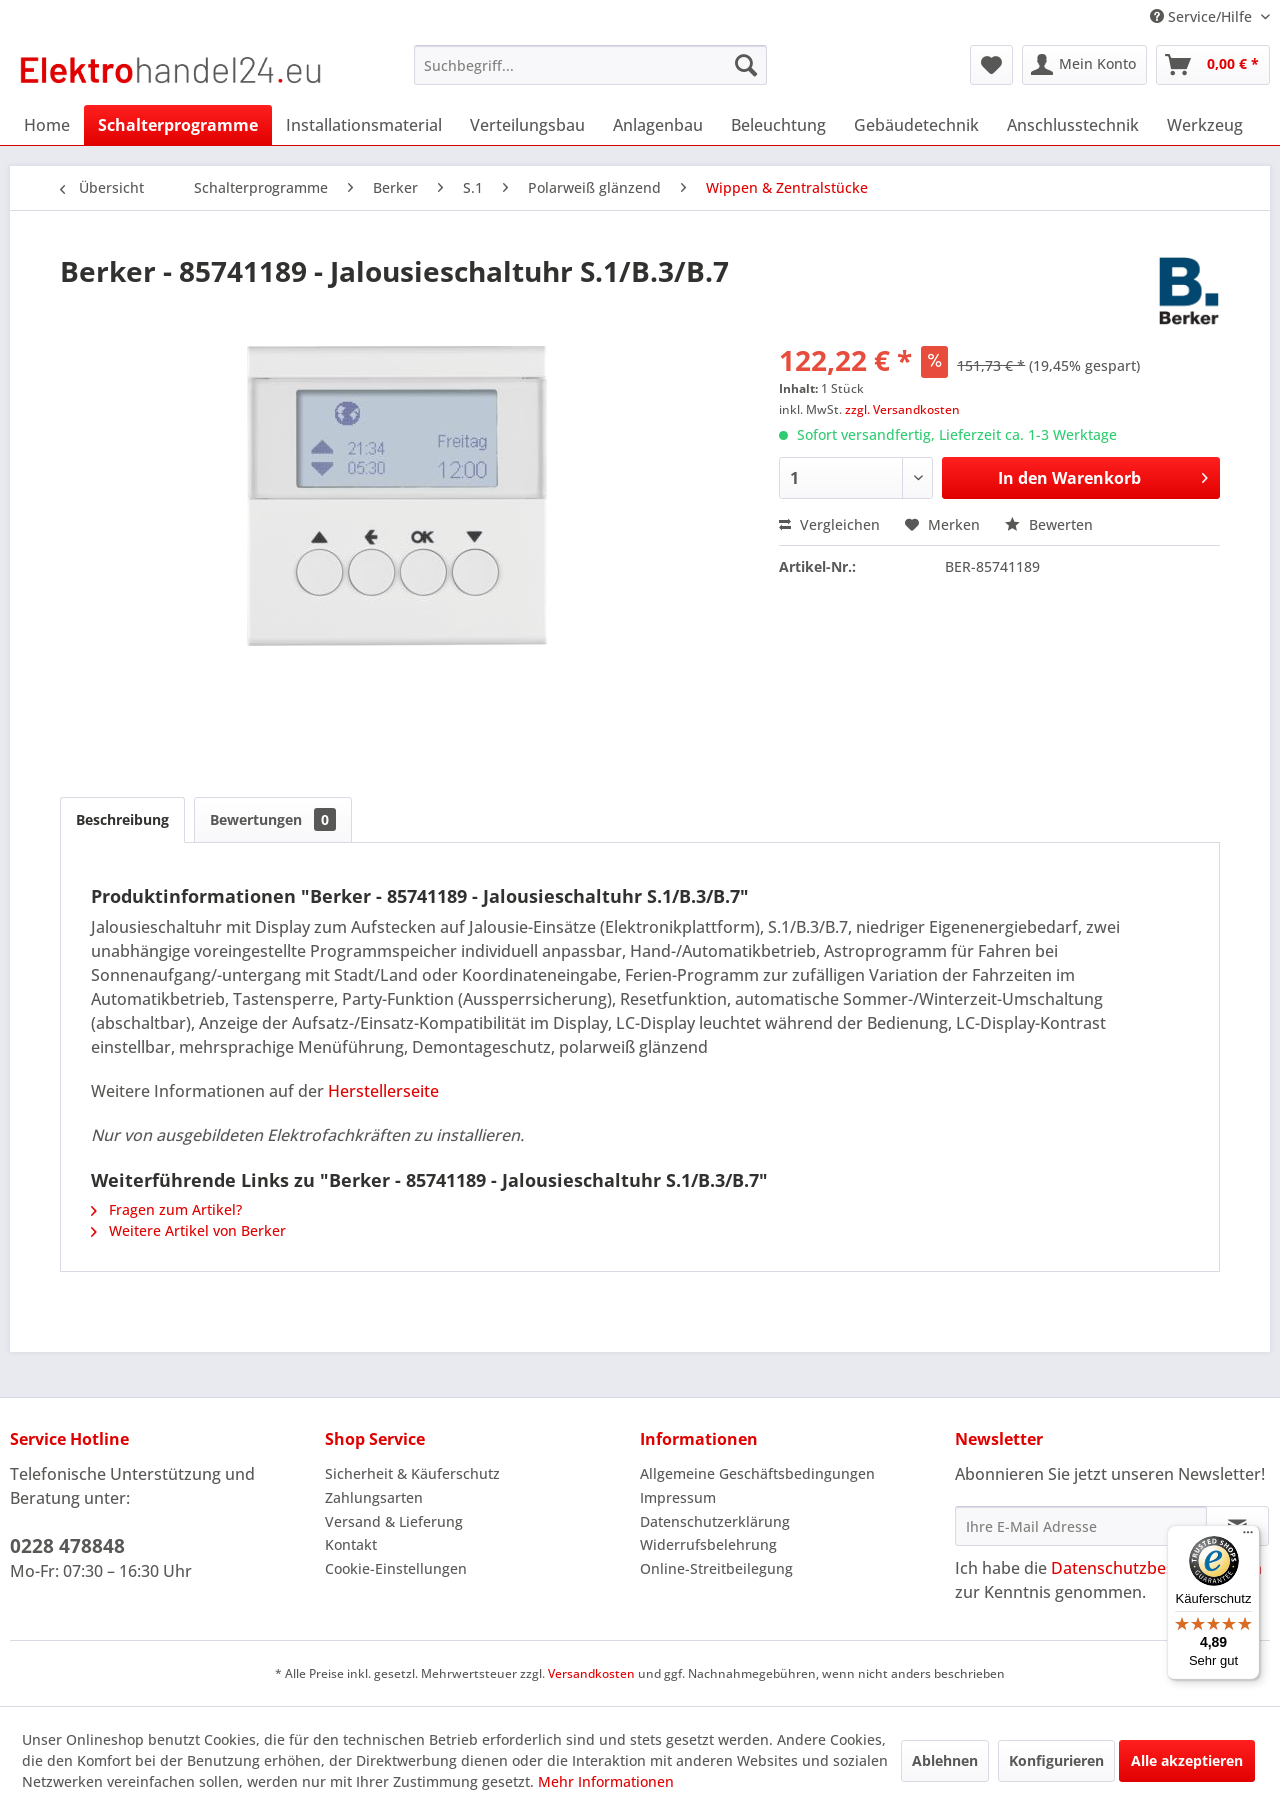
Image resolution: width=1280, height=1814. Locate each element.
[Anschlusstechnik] (1073, 125)
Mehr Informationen (606, 1781)
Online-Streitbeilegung (716, 1568)
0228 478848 (67, 1546)
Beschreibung (122, 819)
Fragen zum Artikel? (166, 1209)
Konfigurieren (1056, 1760)
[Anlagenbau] (658, 125)
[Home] (47, 125)
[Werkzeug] (1205, 125)
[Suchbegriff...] (590, 65)
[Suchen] (746, 65)
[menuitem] (590, 65)
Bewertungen (273, 819)
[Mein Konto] (1084, 65)
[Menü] (1248, 1537)
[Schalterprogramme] (178, 125)
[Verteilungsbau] (527, 125)
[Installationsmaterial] (364, 125)
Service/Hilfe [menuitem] (1203, 16)
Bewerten (1049, 524)
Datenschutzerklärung (715, 1521)
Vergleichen (829, 524)
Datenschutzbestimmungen (1156, 1568)
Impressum (678, 1497)
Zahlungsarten (374, 1497)
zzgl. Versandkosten (902, 409)
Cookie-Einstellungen (396, 1568)
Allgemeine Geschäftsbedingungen (757, 1473)
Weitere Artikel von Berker (188, 1230)
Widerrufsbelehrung (708, 1544)
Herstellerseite (383, 1091)
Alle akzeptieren (1187, 1760)
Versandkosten (591, 1673)
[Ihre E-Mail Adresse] (1081, 1526)
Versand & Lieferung (394, 1521)
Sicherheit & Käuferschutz (412, 1473)
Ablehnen (945, 1760)
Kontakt (351, 1544)
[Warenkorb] (1213, 65)
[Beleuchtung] (778, 125)
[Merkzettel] (991, 65)
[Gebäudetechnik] (916, 125)
